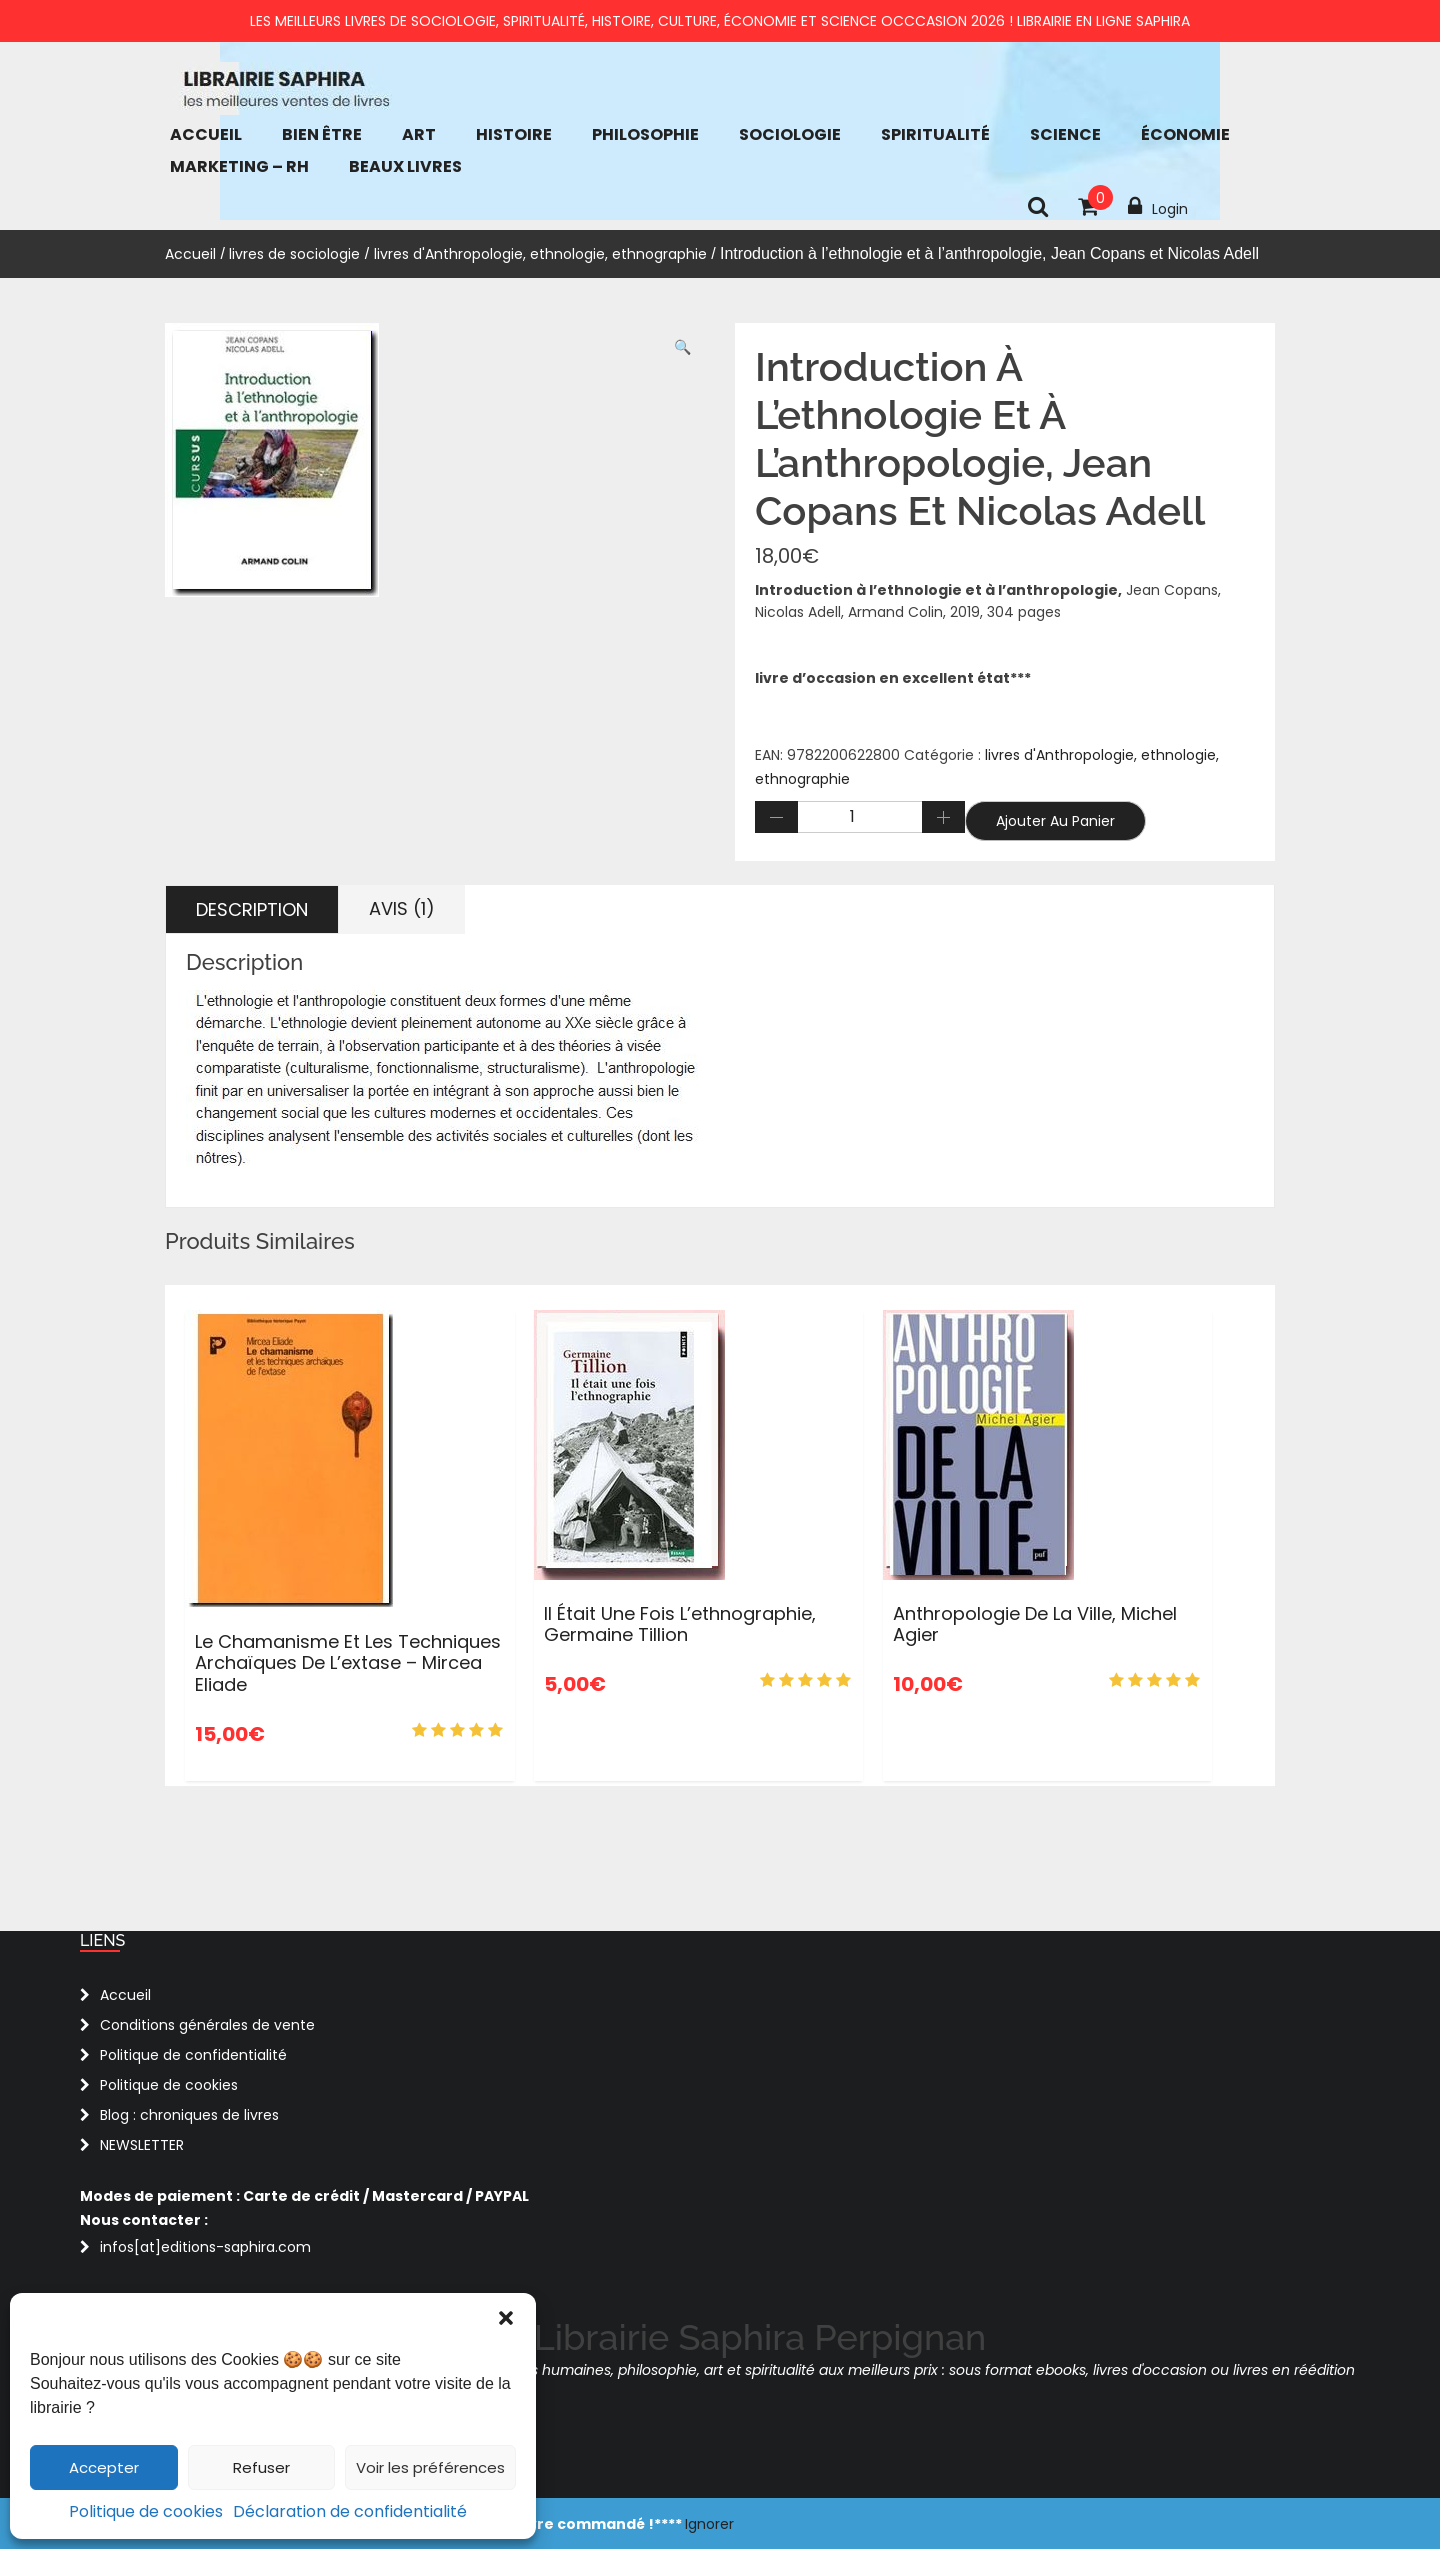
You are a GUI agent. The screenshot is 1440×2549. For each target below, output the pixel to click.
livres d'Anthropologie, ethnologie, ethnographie (540, 254)
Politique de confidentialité (193, 2055)
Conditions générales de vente (207, 2025)
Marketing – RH (239, 166)
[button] (506, 2318)
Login (1158, 207)
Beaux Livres (405, 166)
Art (419, 134)
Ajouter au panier (1055, 821)
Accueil (206, 134)
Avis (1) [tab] (402, 908)
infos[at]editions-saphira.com (205, 2247)
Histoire (514, 134)
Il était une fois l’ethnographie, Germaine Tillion (680, 1624)
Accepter (104, 2467)
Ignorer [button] (709, 2524)
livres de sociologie (294, 254)
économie (1185, 134)
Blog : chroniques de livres (189, 2115)
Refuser (261, 2467)
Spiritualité (935, 134)
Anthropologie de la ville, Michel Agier (1035, 1624)
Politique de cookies (146, 2511)
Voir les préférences (430, 2467)
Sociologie (790, 134)
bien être (322, 134)
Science (1065, 134)
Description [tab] (252, 909)
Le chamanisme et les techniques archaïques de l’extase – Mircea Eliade (348, 1663)
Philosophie (645, 134)
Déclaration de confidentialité (350, 2511)
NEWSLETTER (142, 2145)
